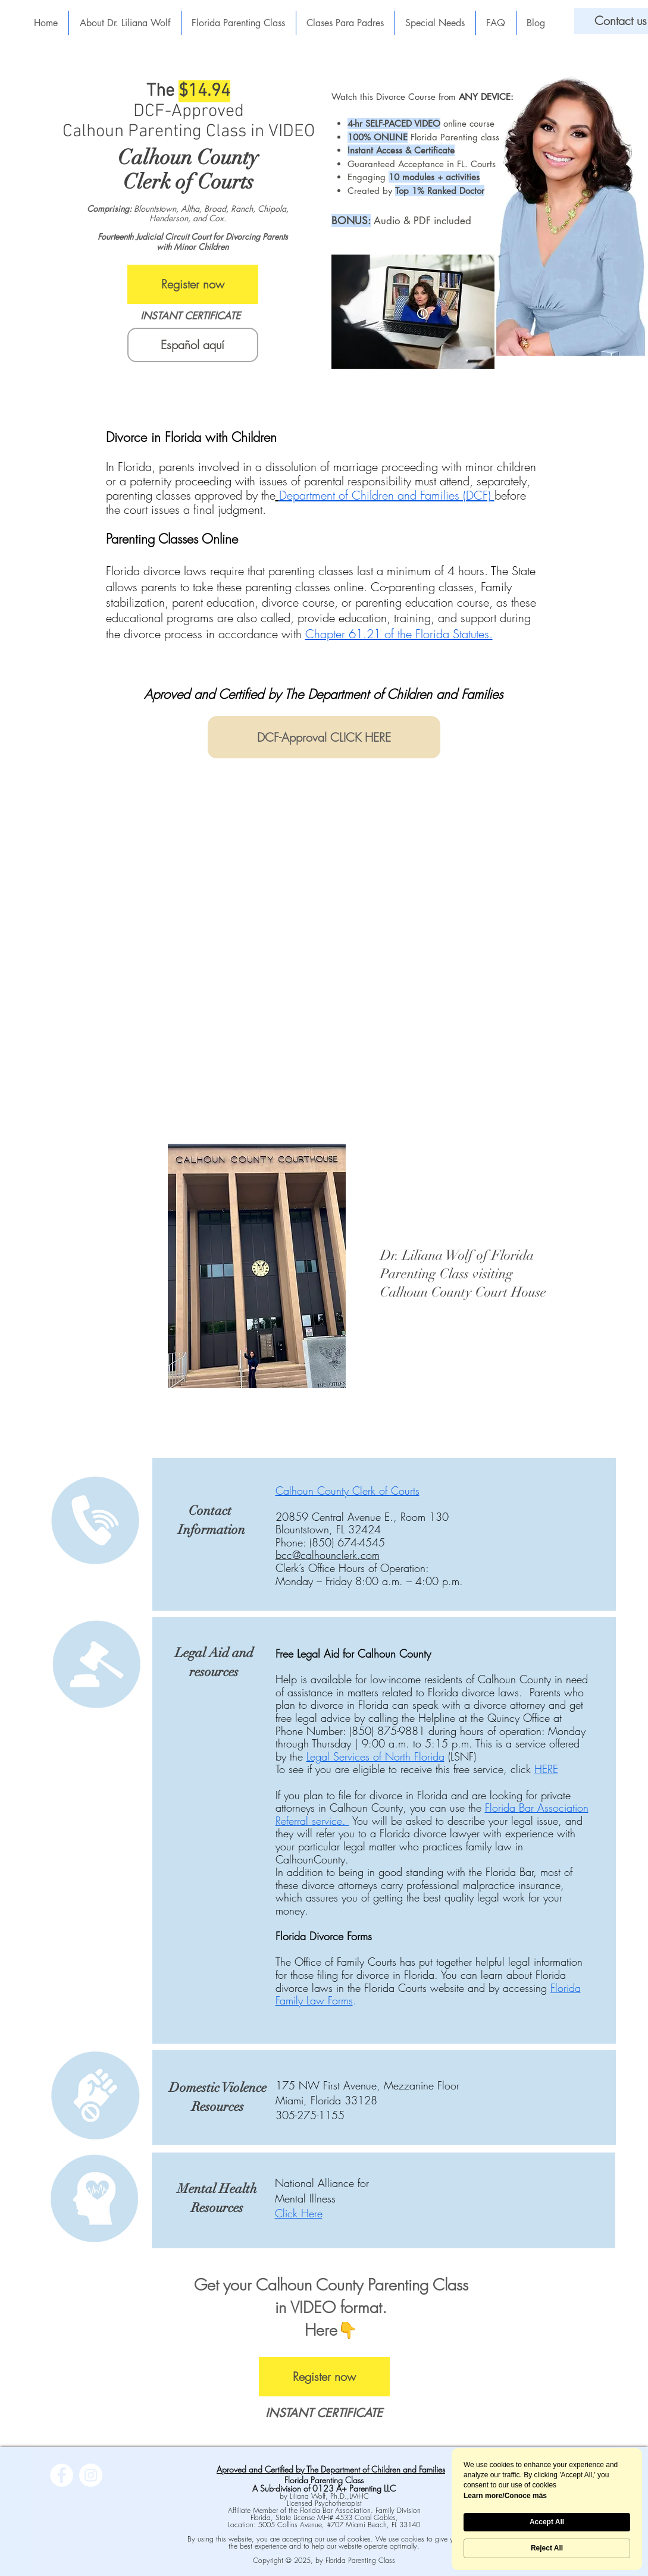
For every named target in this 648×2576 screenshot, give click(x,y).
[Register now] (192, 284)
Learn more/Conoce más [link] (505, 2496)
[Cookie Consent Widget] (547, 2509)
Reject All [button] (547, 2548)
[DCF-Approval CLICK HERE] (324, 737)
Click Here (299, 2213)
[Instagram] (90, 2475)
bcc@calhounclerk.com (328, 1555)
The (188, 91)
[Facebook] (61, 2475)
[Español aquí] (192, 345)
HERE (546, 1769)
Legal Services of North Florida (375, 1756)
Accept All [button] (547, 2522)
